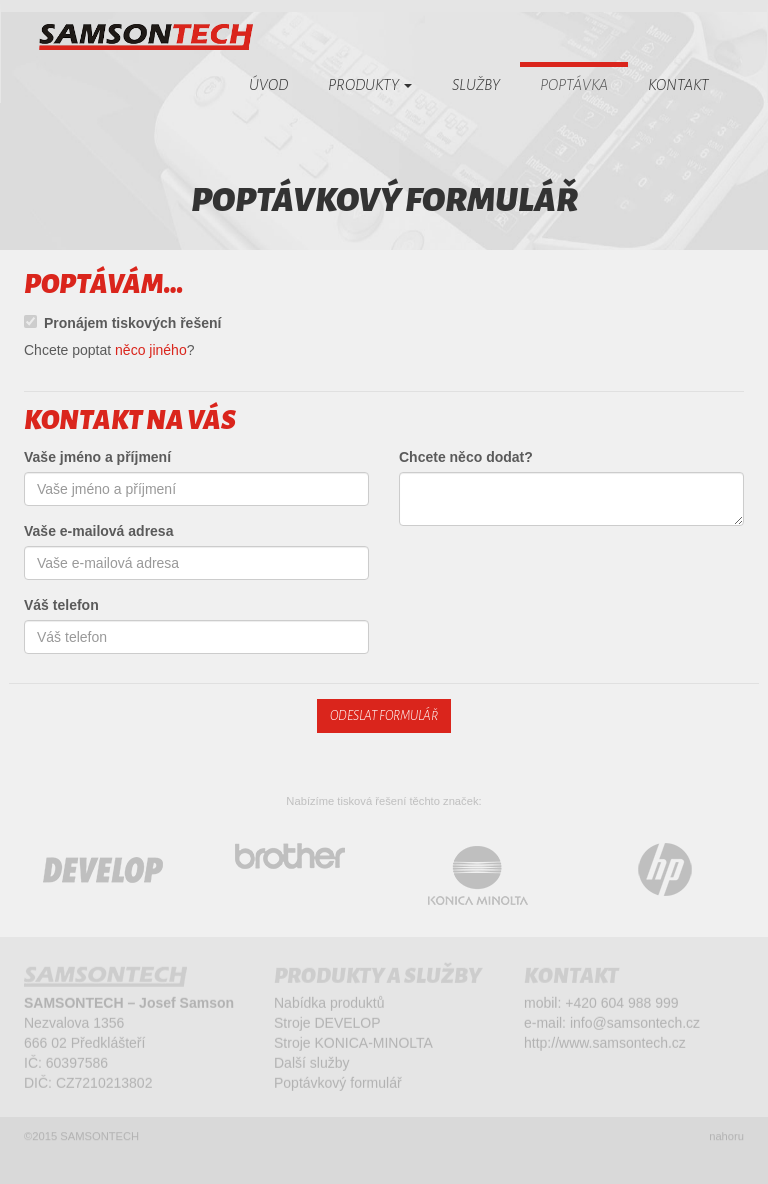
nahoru (726, 1140)
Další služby (311, 1065)
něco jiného (151, 350)
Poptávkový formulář (338, 1085)
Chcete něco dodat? (466, 457)
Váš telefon (61, 605)
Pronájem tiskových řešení (122, 323)
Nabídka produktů (329, 1005)
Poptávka (574, 85)
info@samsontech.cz (635, 1025)
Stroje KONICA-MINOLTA (353, 1045)
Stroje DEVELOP (327, 1025)
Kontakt (678, 85)
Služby (476, 85)
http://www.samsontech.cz (605, 1045)
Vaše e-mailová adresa (98, 531)
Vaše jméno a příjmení (97, 457)
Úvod (268, 85)
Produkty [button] (370, 85)
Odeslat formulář (384, 716)
